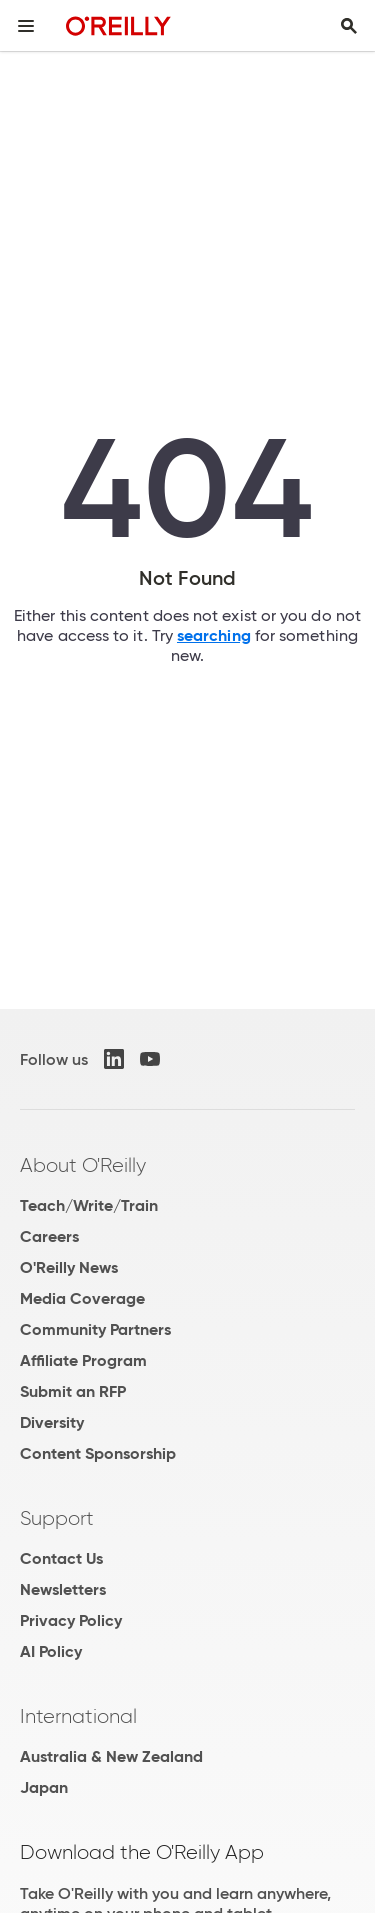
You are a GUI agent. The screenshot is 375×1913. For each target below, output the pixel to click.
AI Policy (51, 1651)
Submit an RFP (73, 1391)
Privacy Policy (71, 1620)
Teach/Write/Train (89, 1205)
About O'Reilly (83, 1165)
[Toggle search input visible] (349, 26)
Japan (44, 1787)
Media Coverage (82, 1298)
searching (214, 635)
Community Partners (95, 1329)
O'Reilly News (69, 1267)
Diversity (52, 1422)
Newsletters (63, 1589)
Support (57, 1518)
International (78, 1716)
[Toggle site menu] (26, 26)
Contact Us (61, 1558)
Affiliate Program (83, 1360)
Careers (49, 1236)
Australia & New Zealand (111, 1756)
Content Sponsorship (98, 1453)
